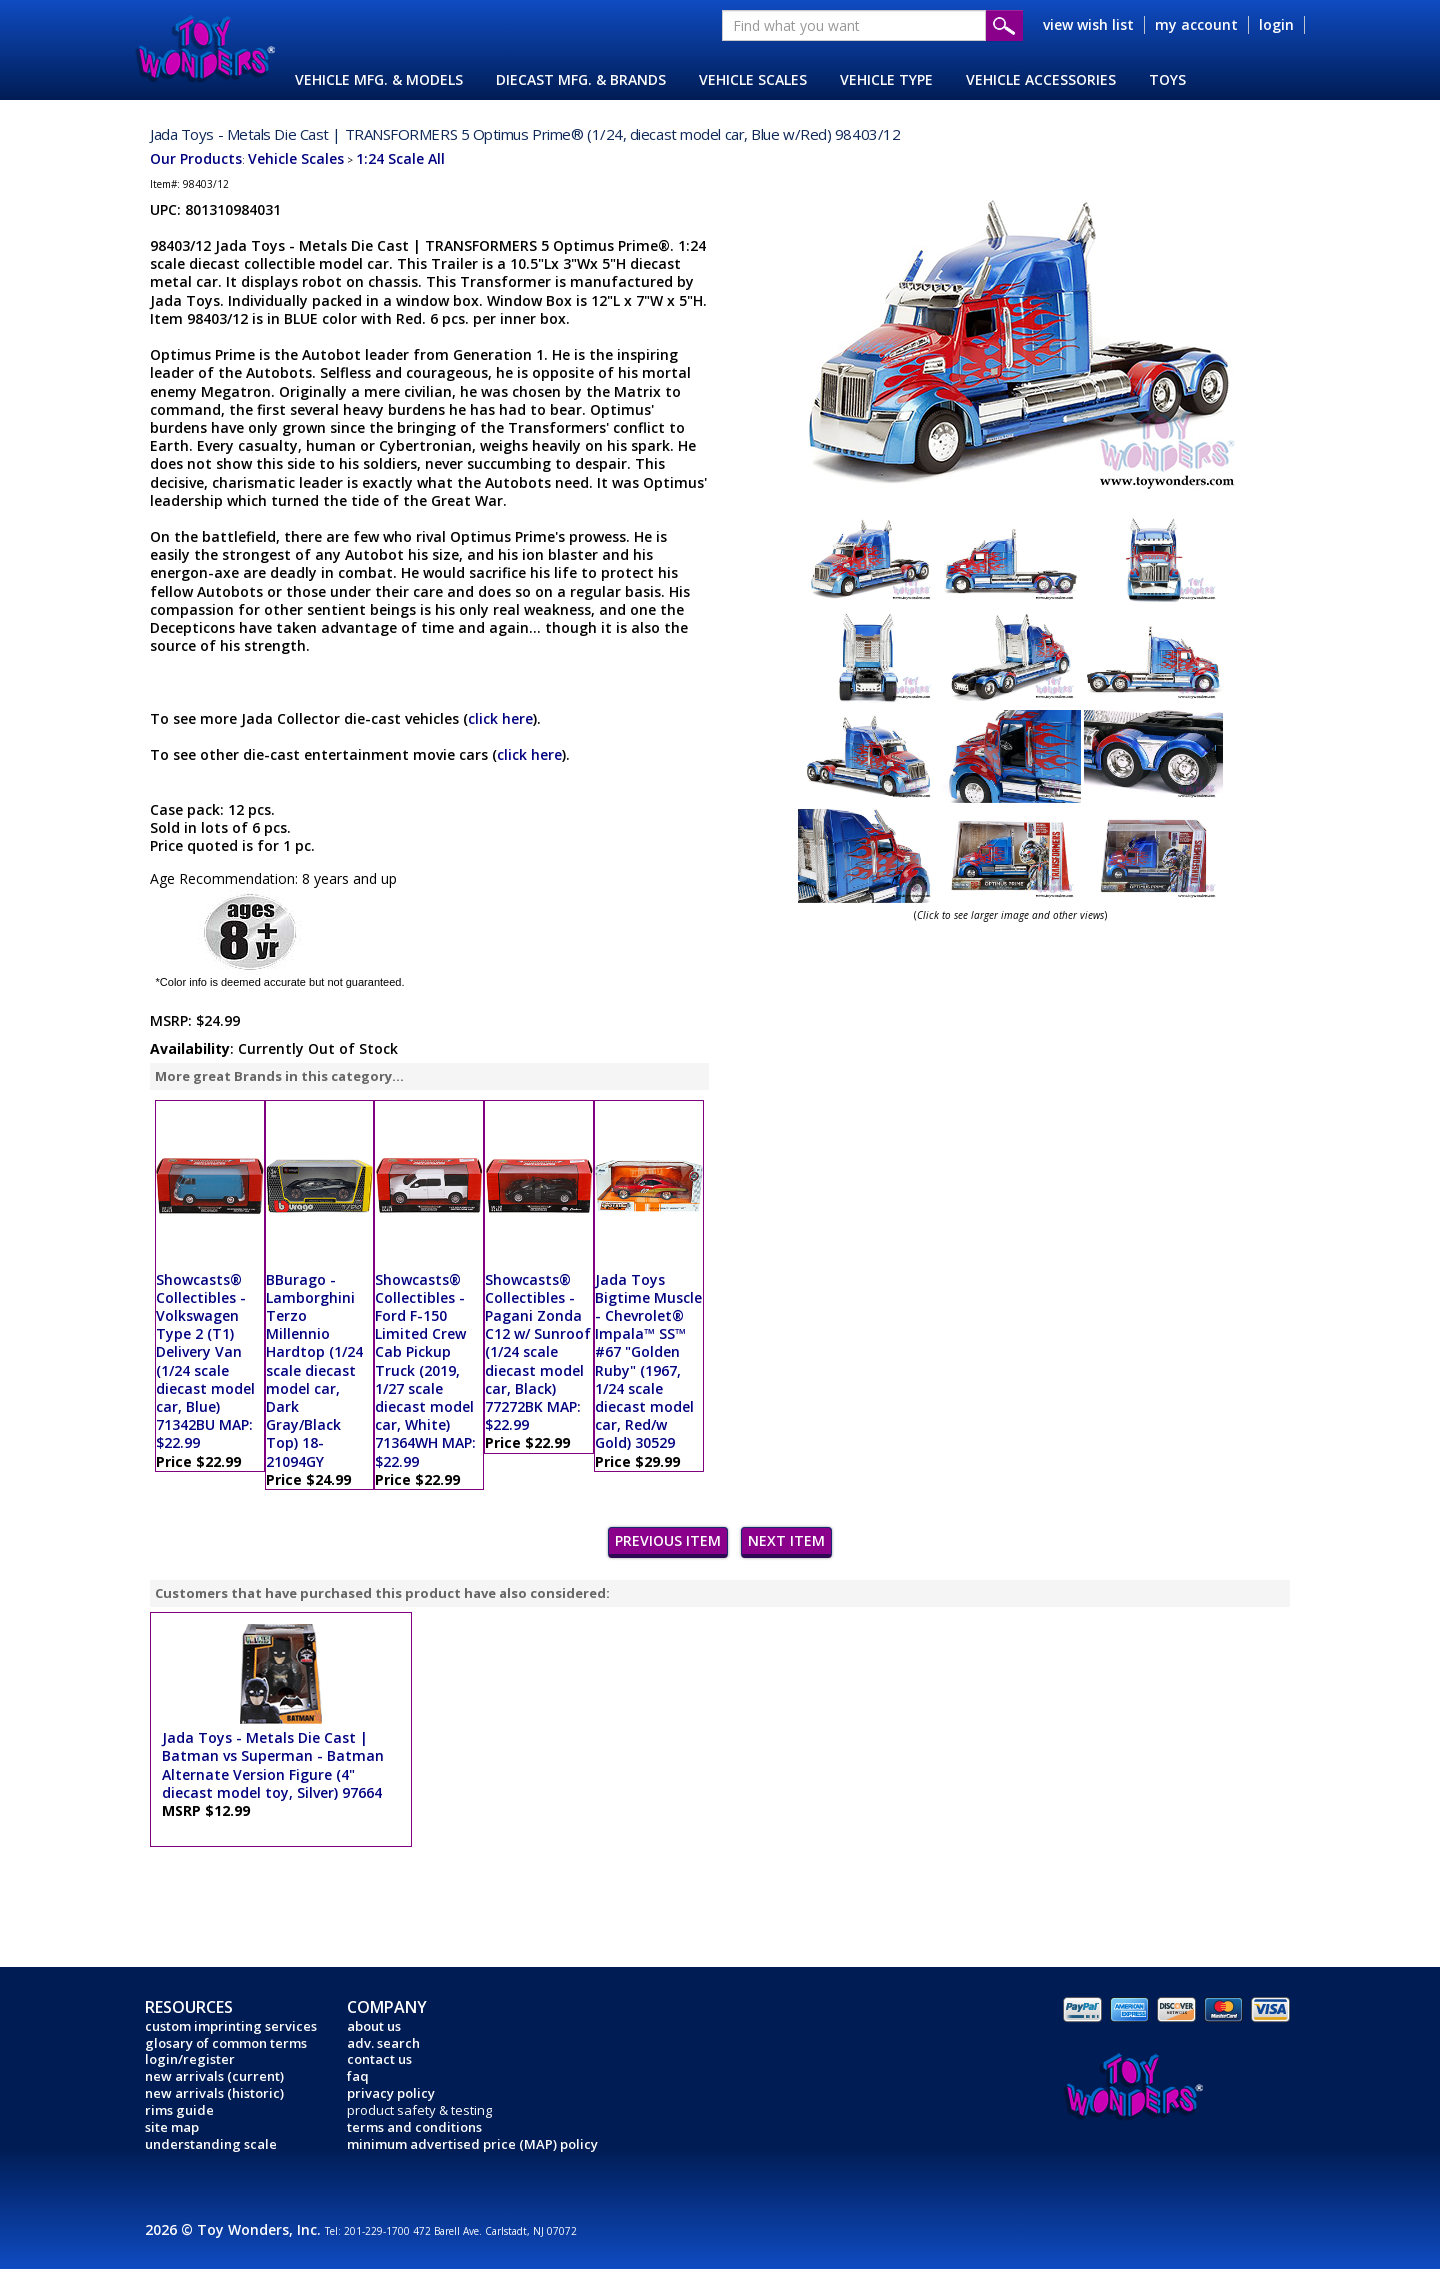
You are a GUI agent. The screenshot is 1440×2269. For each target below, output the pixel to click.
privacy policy (391, 2093)
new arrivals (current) (214, 2076)
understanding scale (211, 2144)
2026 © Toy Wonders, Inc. (235, 2229)
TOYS (1167, 79)
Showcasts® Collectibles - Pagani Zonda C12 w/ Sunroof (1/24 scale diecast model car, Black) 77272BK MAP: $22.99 (538, 1352)
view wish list (1088, 24)
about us (374, 2026)
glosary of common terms (226, 2043)
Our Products (196, 158)
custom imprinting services (231, 2026)
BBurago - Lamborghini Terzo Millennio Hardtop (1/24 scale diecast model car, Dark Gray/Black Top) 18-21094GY (314, 1370)
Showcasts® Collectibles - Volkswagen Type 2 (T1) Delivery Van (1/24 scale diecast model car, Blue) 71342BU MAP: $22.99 (205, 1361)
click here (500, 718)
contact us (379, 2059)
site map (172, 2127)
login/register (190, 2059)
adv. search (383, 2043)
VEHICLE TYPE (886, 79)
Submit (1004, 25)
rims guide (179, 2110)
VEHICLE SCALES (753, 79)
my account (1196, 24)
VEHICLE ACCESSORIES (1041, 79)
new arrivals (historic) (214, 2093)
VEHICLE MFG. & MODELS (379, 79)
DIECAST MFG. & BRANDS (581, 79)
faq (358, 2076)
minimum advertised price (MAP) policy (472, 2144)
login (1276, 24)
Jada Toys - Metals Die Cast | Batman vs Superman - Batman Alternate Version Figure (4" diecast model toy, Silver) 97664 (273, 1765)
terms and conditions (414, 2127)
